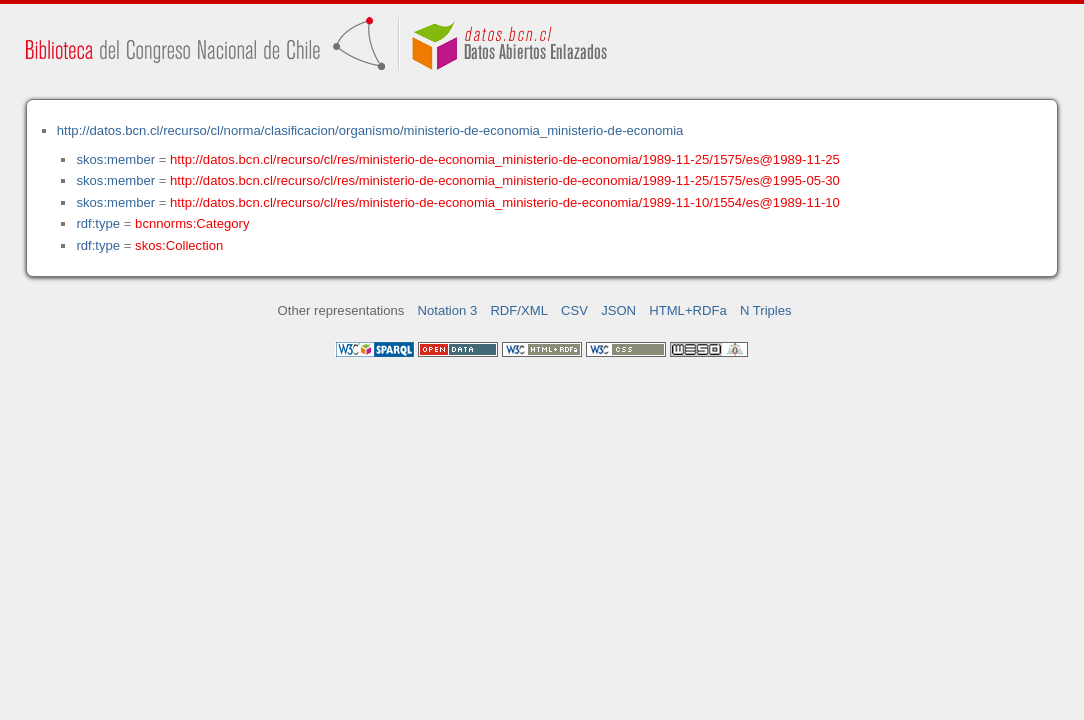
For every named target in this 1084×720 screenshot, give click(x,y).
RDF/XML (519, 310)
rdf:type (98, 223)
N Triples (766, 310)
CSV (574, 310)
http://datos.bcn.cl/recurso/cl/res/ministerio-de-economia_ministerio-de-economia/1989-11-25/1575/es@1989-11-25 (505, 159)
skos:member (115, 159)
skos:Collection (179, 245)
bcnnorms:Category (192, 223)
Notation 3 (448, 310)
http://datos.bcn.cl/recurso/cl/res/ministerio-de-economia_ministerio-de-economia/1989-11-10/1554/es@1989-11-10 (505, 202)
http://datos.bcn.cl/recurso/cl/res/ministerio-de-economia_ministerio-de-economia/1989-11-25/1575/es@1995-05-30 (505, 180)
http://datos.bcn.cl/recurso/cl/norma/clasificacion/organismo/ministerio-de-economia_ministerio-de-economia (370, 130)
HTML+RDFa (688, 310)
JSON (618, 310)
